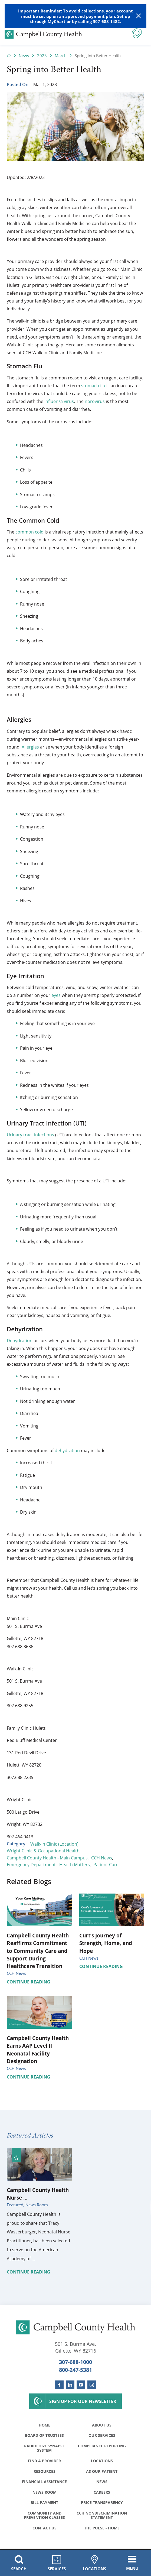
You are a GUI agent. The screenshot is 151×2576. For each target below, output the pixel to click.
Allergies (30, 747)
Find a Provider (44, 2461)
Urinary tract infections (30, 1134)
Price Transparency (102, 2503)
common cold (29, 532)
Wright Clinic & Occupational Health (43, 1851)
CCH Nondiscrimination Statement (102, 2516)
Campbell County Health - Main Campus (47, 1858)
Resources (44, 2471)
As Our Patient (101, 2471)
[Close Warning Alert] (138, 16)
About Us (101, 2425)
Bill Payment (44, 2503)
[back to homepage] (9, 56)
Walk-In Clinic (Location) (54, 1844)
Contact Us (44, 2529)
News (24, 56)
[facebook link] (59, 2384)
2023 (42, 56)
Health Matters (74, 1864)
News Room (44, 2492)
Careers (102, 2492)
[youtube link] (81, 2384)
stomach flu (93, 385)
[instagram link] (91, 2384)
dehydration (67, 1450)
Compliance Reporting (102, 2446)
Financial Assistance (44, 2482)
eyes (56, 995)
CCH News (101, 1858)
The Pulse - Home (102, 2529)
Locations (102, 2461)
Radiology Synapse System (44, 2448)
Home (44, 2425)
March (61, 56)
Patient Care (106, 1864)
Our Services (101, 2435)
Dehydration (19, 1340)
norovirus (95, 401)
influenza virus (59, 401)
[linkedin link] (70, 2384)
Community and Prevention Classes (44, 2516)
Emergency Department (31, 1864)
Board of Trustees (44, 2435)
